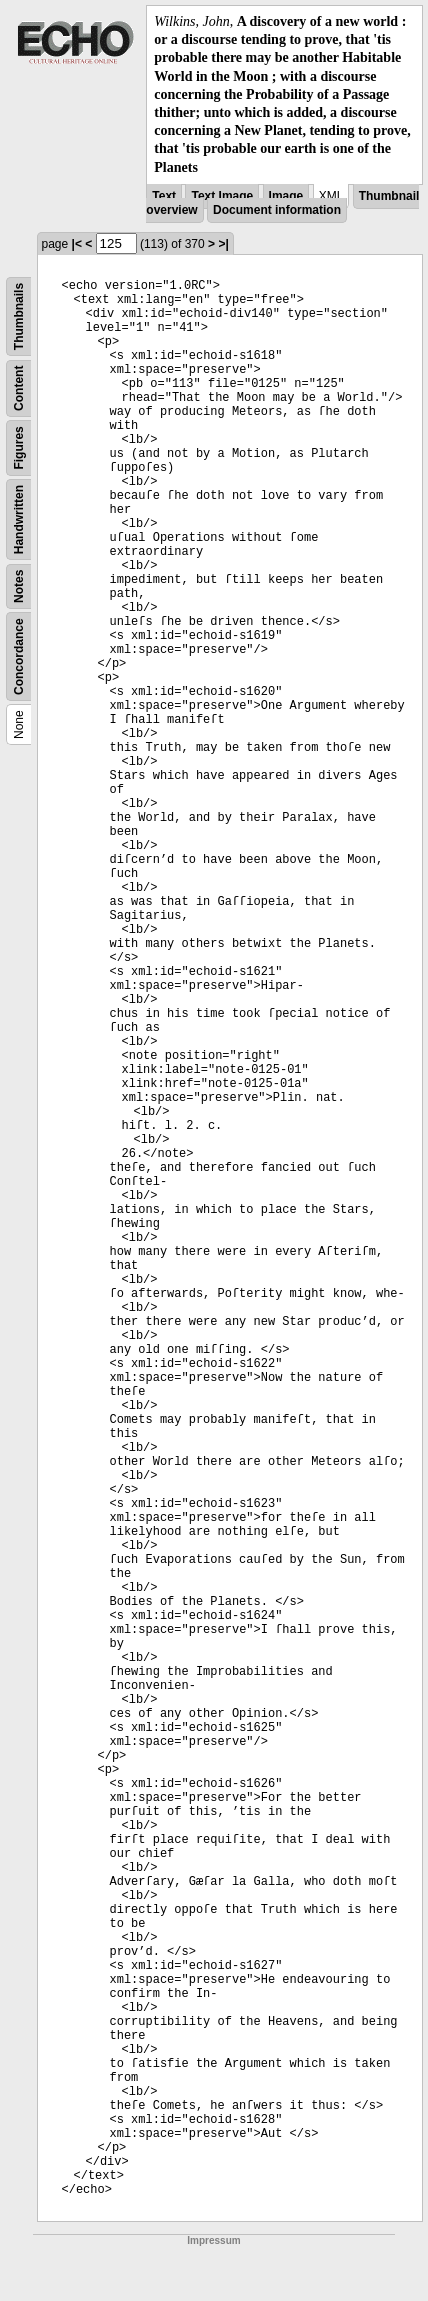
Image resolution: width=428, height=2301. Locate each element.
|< (77, 244)
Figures (19, 447)
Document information (277, 210)
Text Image (222, 196)
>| (223, 244)
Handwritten (19, 519)
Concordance (19, 656)
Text (164, 196)
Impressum (213, 2240)
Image (286, 196)
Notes (19, 585)
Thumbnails (19, 316)
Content (19, 387)
